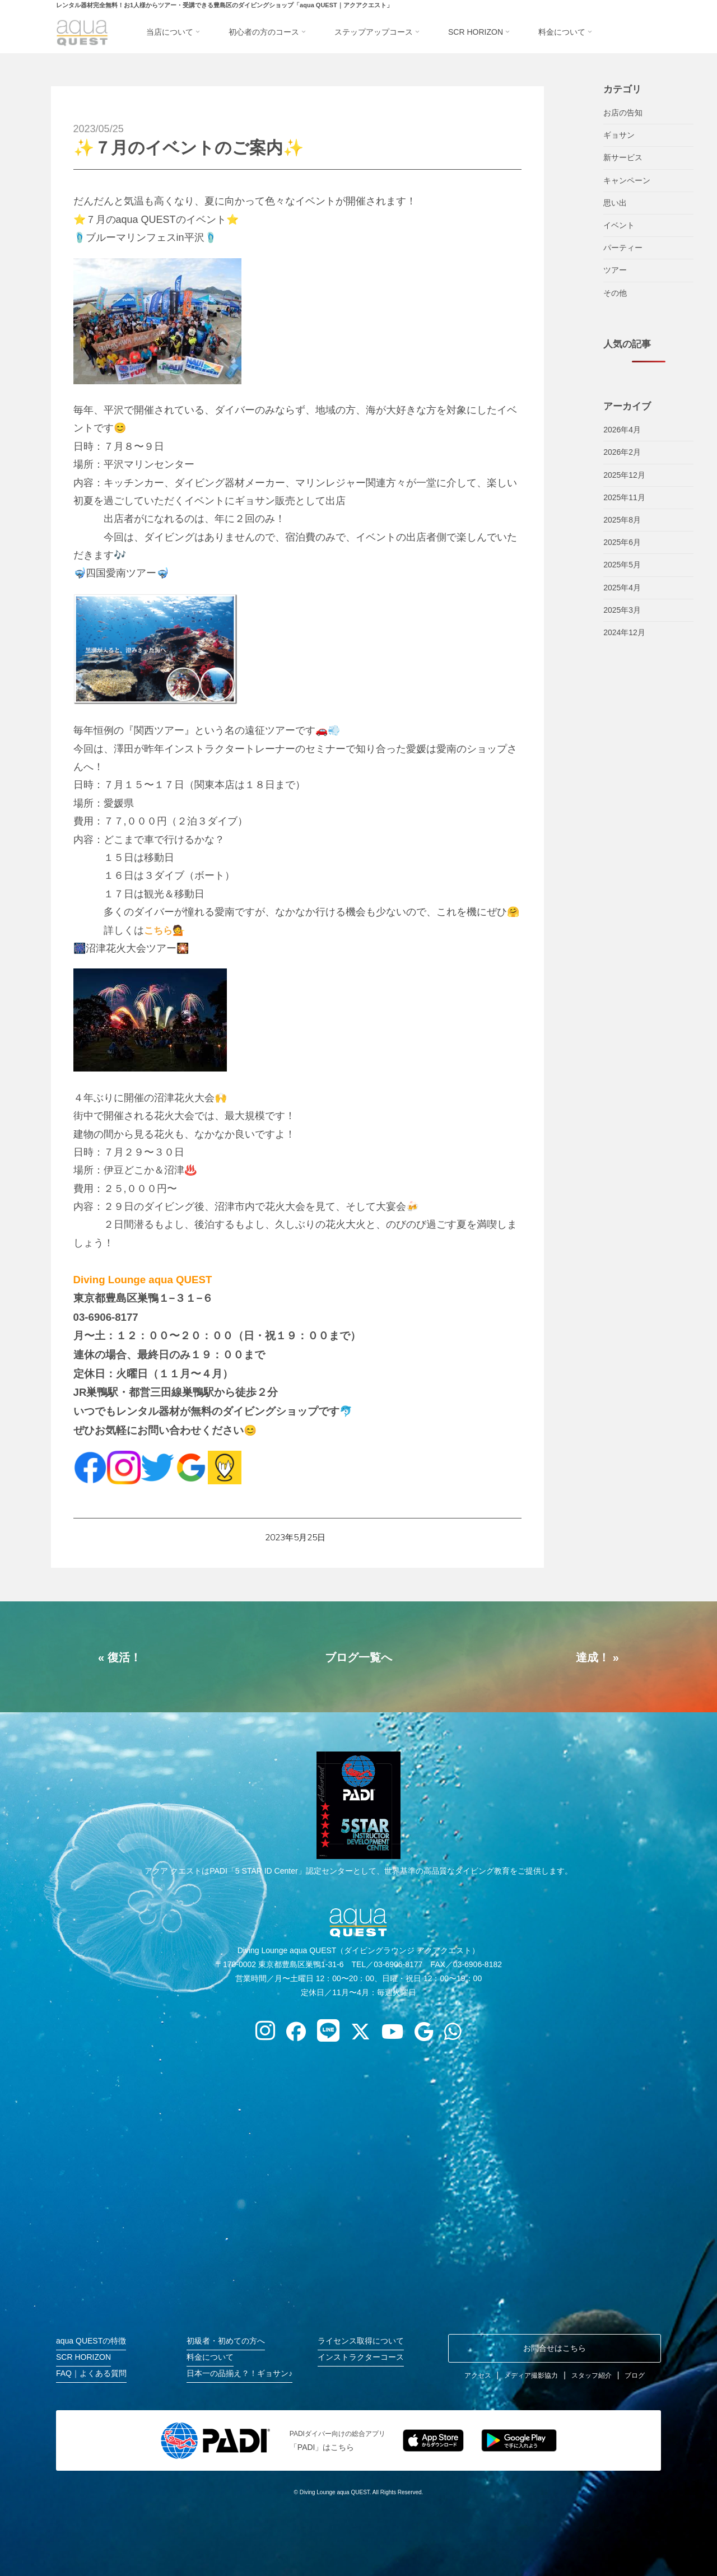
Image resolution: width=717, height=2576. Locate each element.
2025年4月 (622, 587)
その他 (615, 292)
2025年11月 (624, 497)
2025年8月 (622, 519)
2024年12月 (624, 632)
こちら (159, 929)
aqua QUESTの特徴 (91, 2340)
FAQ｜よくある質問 (91, 2373)
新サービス (622, 157)
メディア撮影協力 (531, 2375)
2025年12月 (624, 475)
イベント (619, 225)
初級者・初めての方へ (226, 2340)
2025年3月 (622, 609)
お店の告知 (622, 112)
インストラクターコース (361, 2357)
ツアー (615, 269)
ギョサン (619, 135)
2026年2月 (622, 452)
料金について (210, 2357)
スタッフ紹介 (591, 2375)
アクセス (477, 2375)
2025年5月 (622, 564)
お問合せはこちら (554, 2348)
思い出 (615, 202)
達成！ (592, 1657)
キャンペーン (626, 180)
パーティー (622, 247)
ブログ (635, 2375)
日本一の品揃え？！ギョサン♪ (239, 2373)
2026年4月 (622, 429)
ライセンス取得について (361, 2340)
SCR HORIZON (83, 2357)
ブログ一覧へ (358, 1657)
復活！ (124, 1657)
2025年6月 (622, 542)
